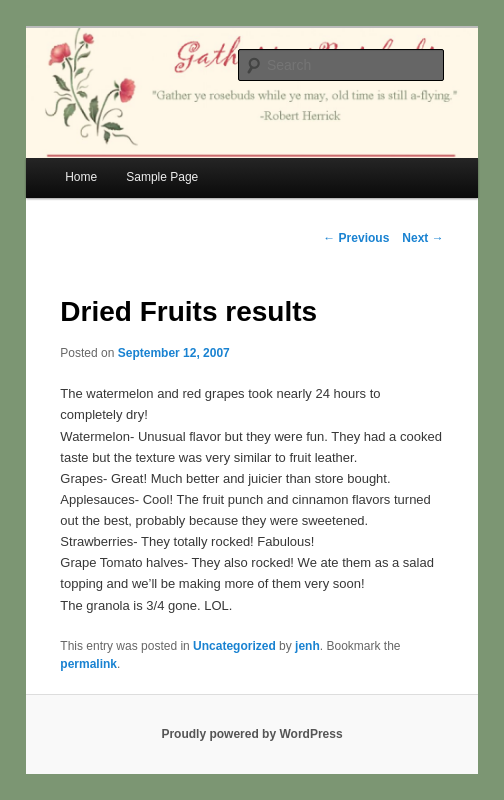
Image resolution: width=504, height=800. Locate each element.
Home (81, 177)
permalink (88, 664)
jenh (307, 646)
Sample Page (162, 177)
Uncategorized (234, 646)
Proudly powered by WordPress (251, 734)
